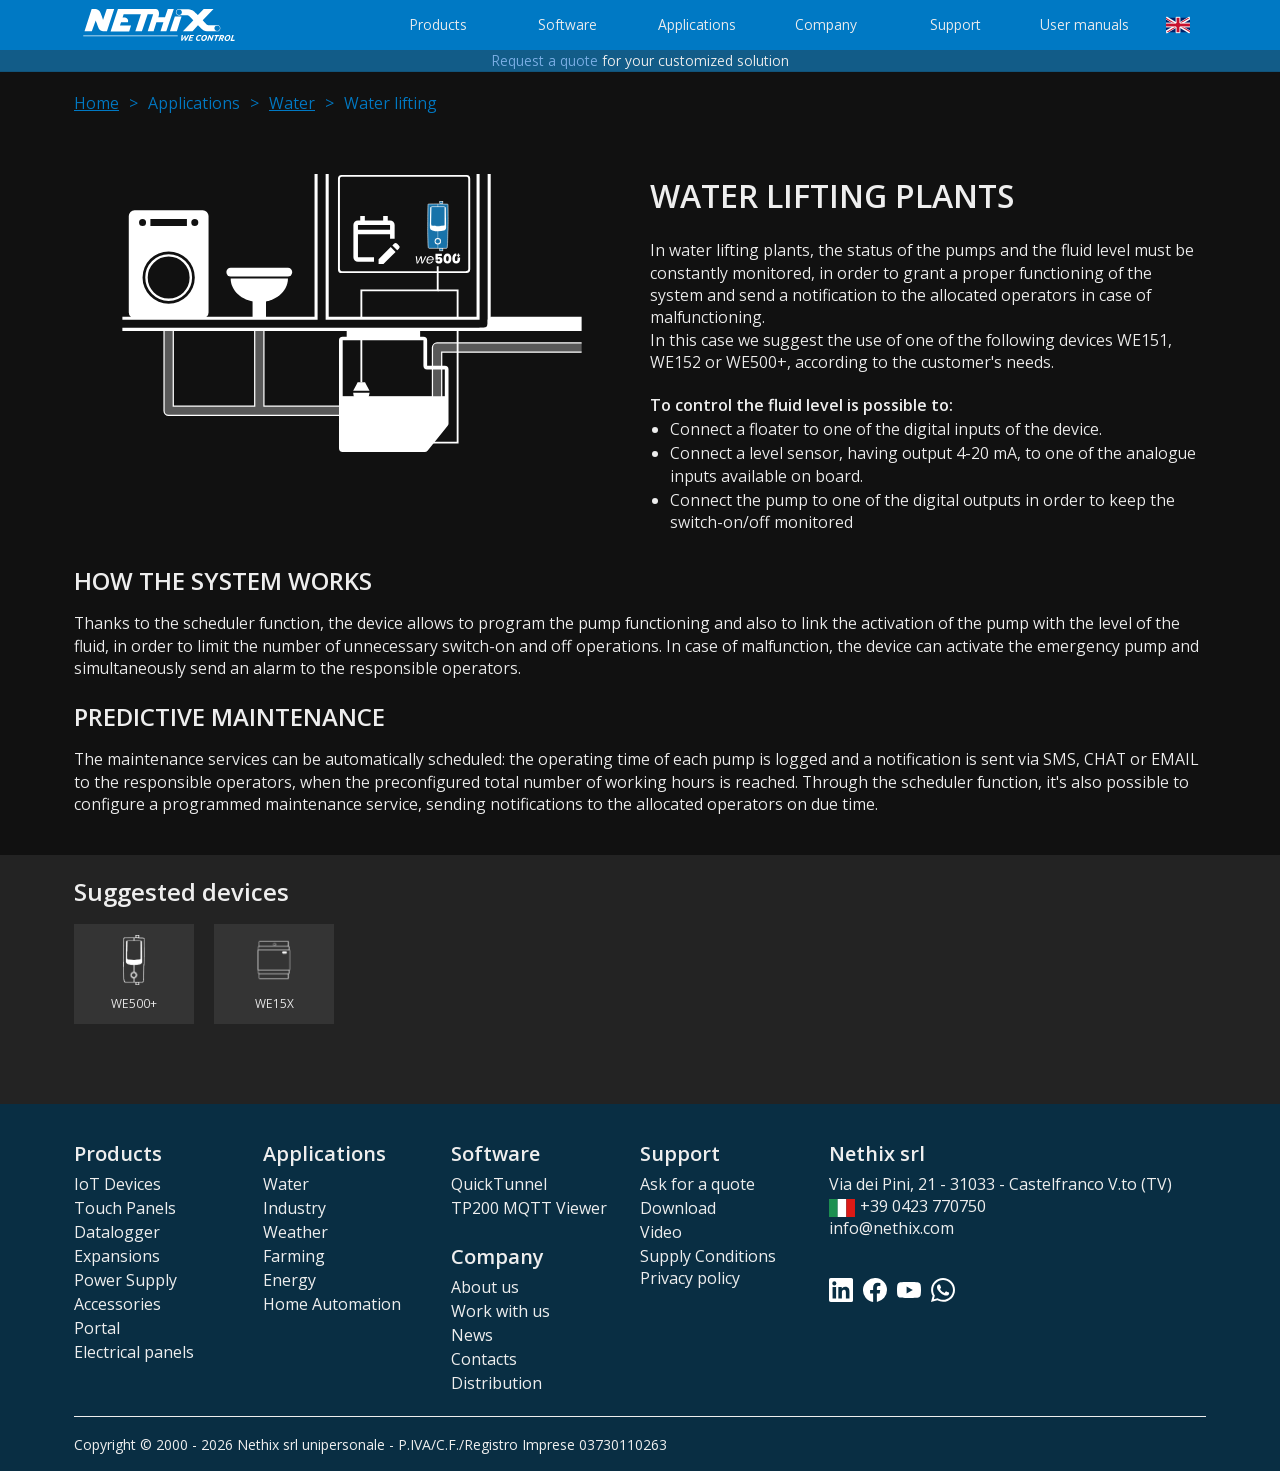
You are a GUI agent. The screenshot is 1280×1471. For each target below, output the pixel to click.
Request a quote (545, 61)
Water (292, 103)
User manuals (1084, 24)
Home (96, 103)
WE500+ (134, 1004)
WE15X (274, 1004)
